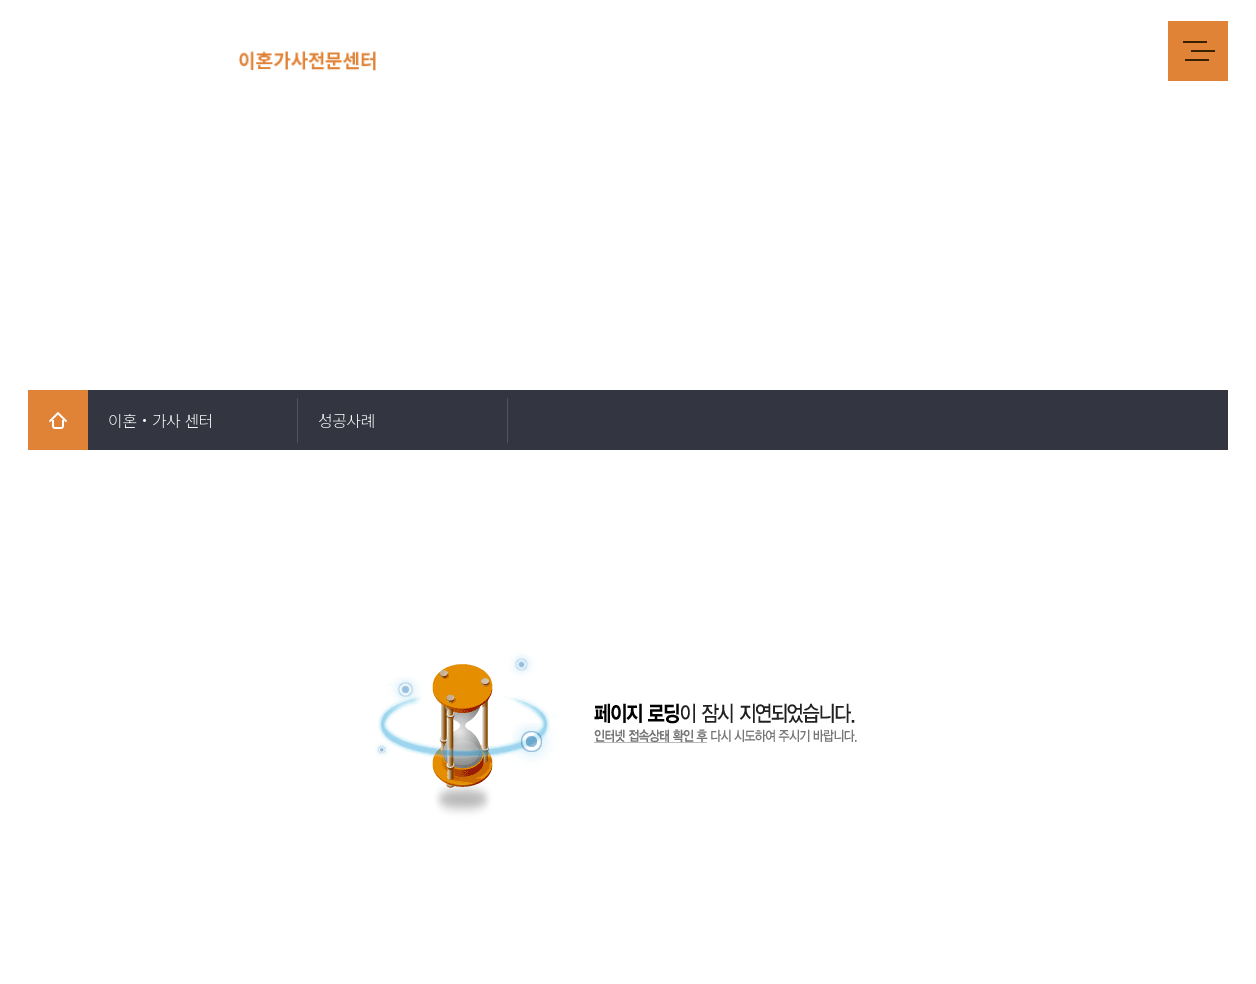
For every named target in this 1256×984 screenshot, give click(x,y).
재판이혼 (584, 49)
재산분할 (705, 49)
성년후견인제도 (973, 49)
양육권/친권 (836, 49)
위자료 (645, 49)
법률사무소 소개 (495, 49)
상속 (899, 49)
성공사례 (1060, 49)
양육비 (766, 49)
